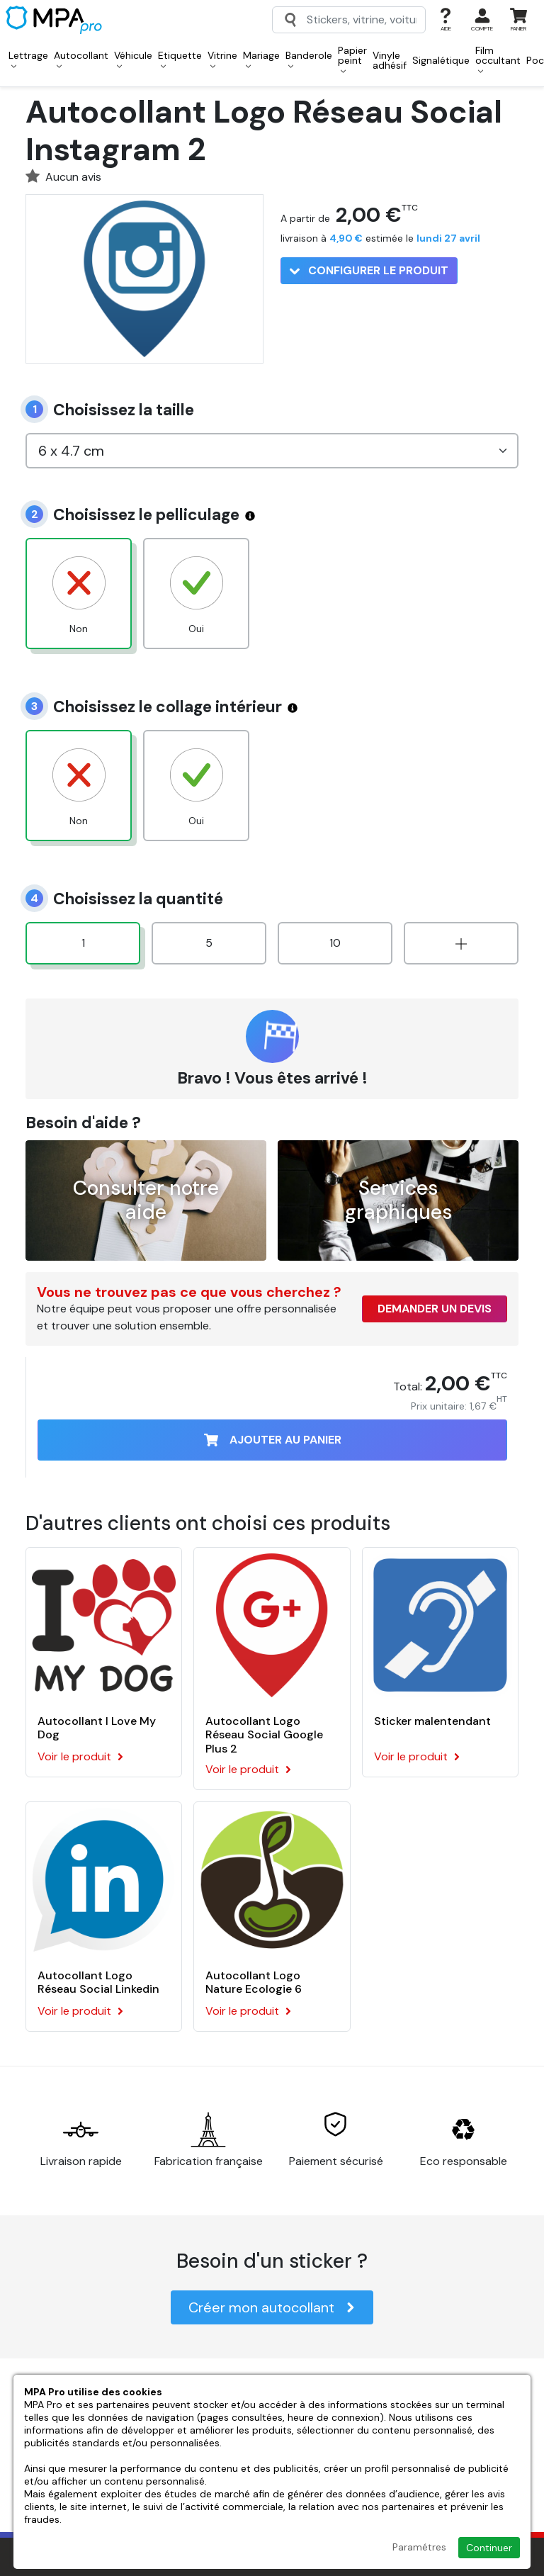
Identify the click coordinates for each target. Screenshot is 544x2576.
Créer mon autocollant (272, 2307)
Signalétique (441, 60)
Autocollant (81, 59)
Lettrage (28, 59)
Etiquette (180, 59)
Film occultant (498, 59)
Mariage (261, 59)
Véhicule (133, 59)
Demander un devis (435, 1308)
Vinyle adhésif (390, 60)
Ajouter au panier (272, 1439)
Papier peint (352, 59)
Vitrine (222, 59)
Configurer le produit (369, 270)
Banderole (308, 59)
